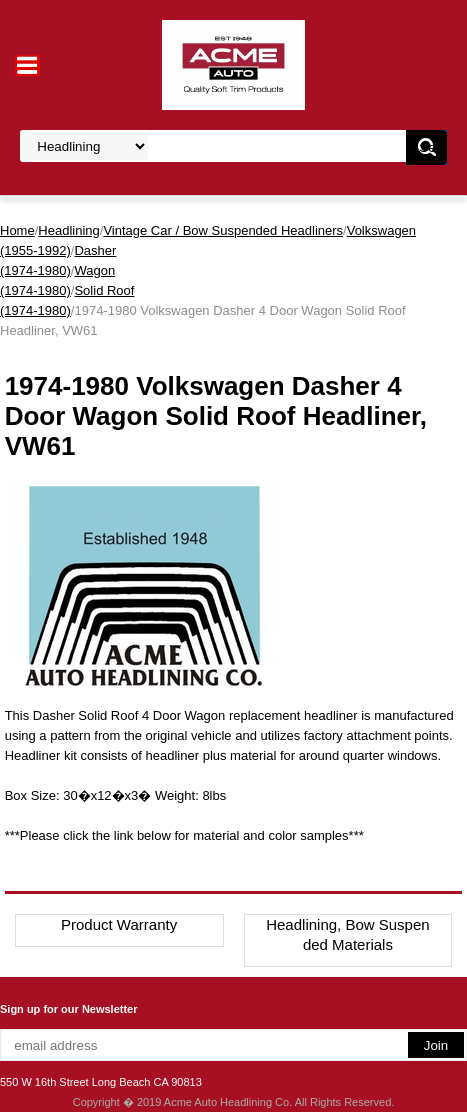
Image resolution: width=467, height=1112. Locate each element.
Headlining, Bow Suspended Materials (347, 934)
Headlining (68, 230)
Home (17, 230)
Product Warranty (119, 924)
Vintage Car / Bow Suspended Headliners (223, 230)
